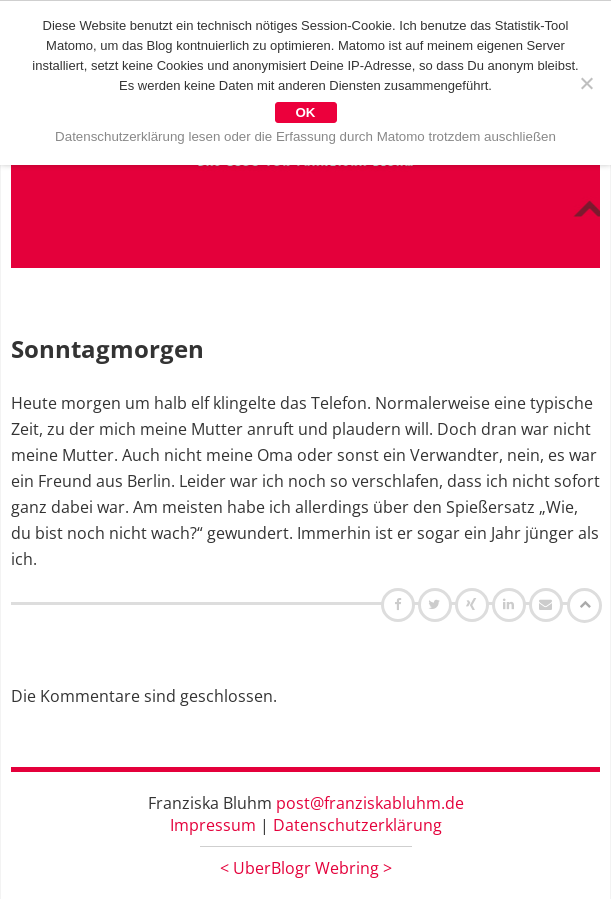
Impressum (213, 825)
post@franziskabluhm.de (370, 803)
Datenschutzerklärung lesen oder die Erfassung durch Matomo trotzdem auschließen (305, 136)
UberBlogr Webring (306, 868)
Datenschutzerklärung (357, 825)
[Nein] (586, 83)
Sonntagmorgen (107, 348)
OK (306, 112)
